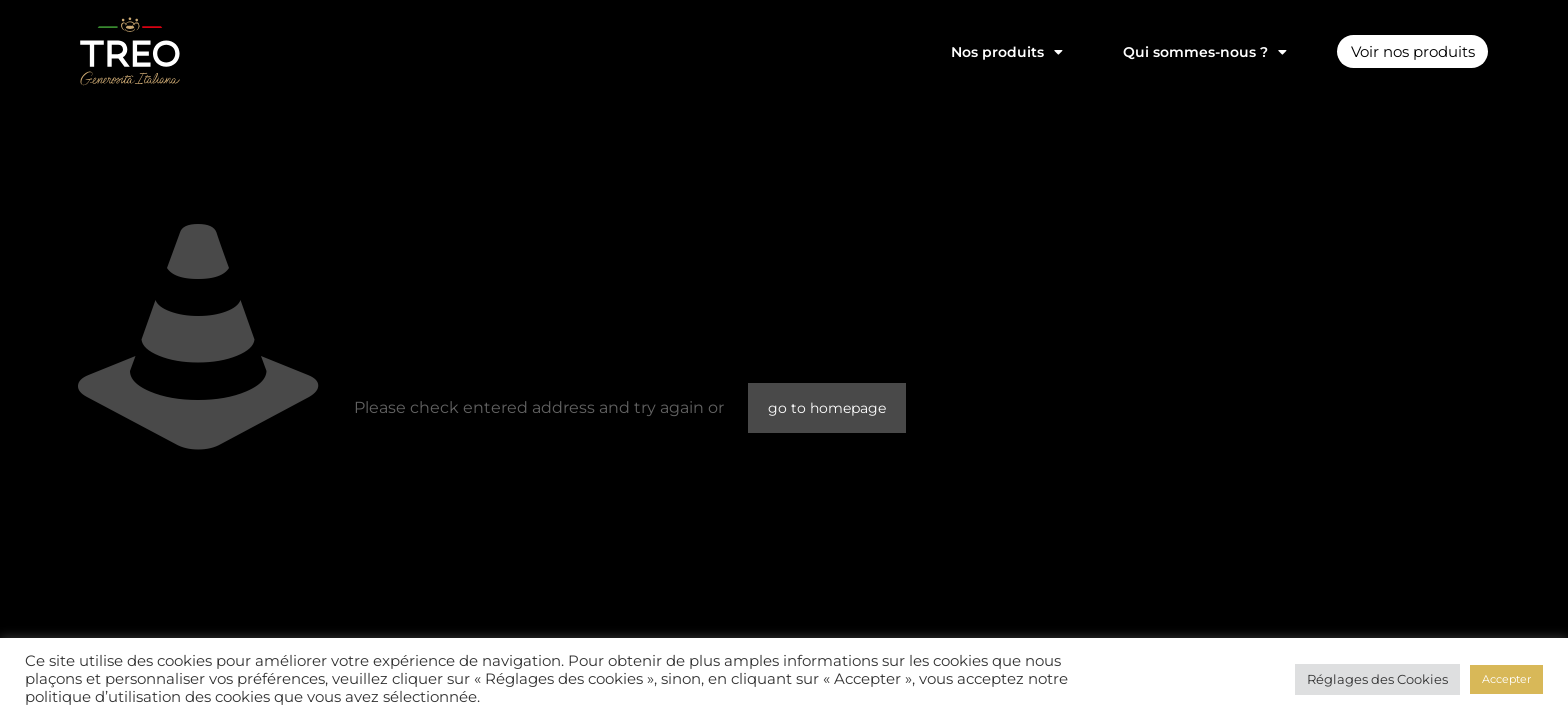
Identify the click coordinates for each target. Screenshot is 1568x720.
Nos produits (994, 52)
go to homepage (827, 408)
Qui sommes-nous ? (1192, 52)
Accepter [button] (1506, 679)
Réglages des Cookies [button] (1377, 679)
